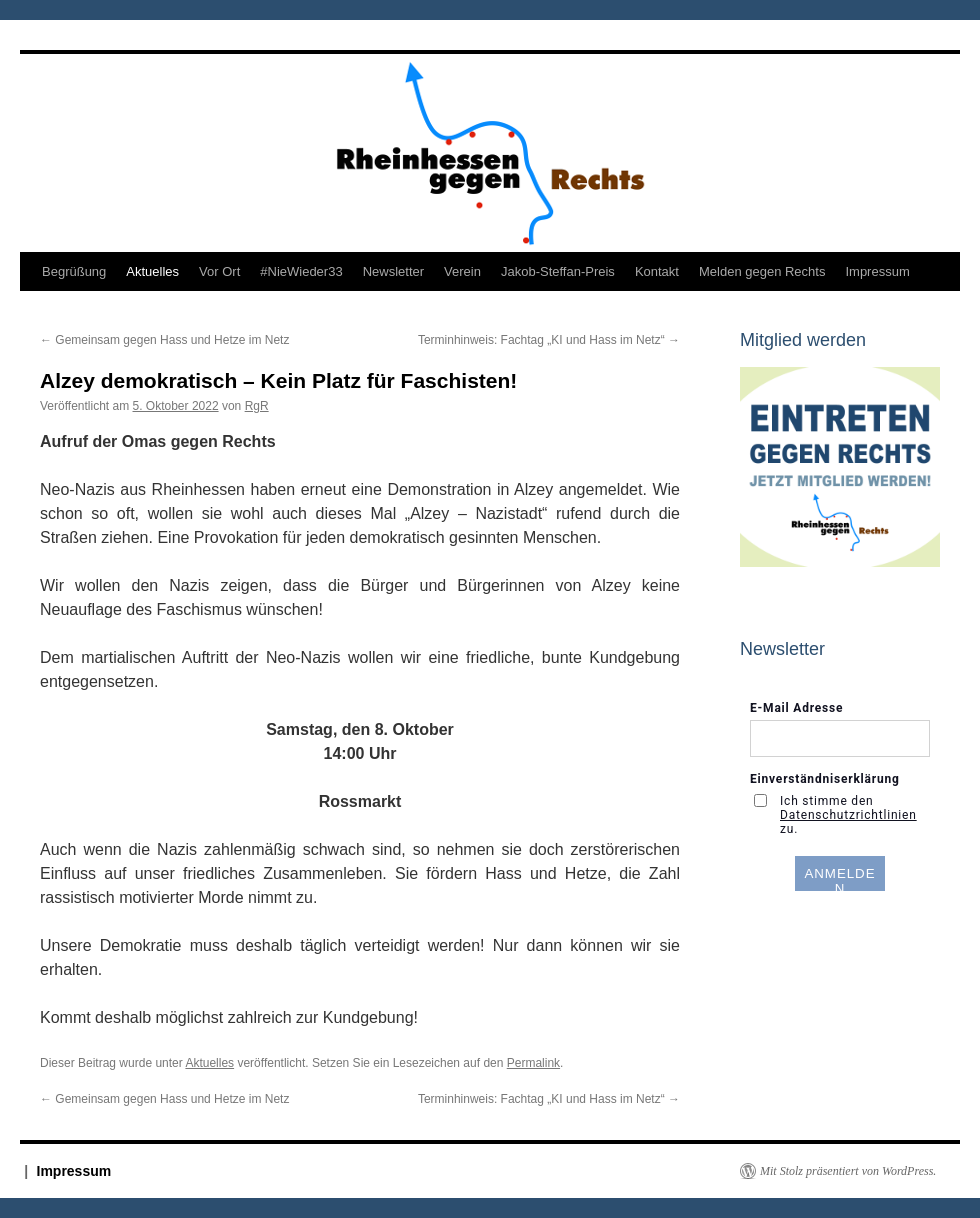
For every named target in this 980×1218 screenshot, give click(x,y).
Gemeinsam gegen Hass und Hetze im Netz (164, 340)
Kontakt (657, 271)
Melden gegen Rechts (762, 271)
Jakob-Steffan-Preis (558, 271)
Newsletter (393, 271)
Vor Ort (219, 271)
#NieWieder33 (301, 271)
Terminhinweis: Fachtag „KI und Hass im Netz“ (549, 340)
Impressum (877, 271)
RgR (257, 406)
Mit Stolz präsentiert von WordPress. (848, 1171)
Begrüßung (74, 271)
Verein (462, 271)
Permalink (533, 1063)
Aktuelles (152, 271)
